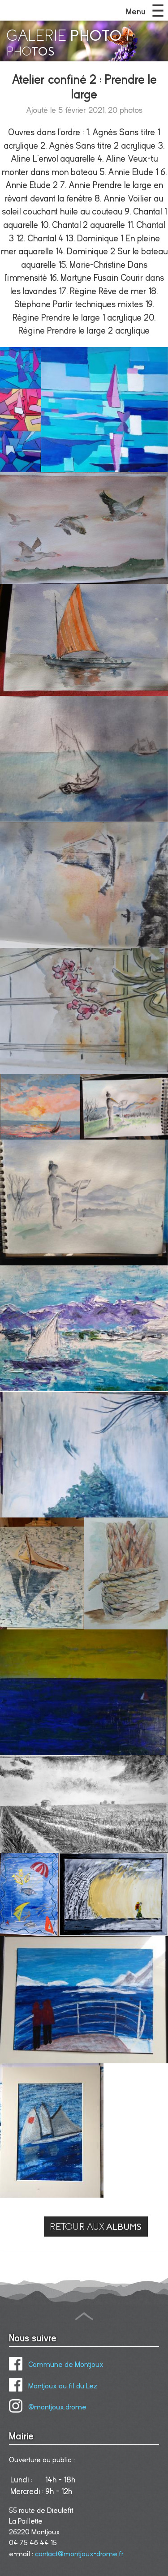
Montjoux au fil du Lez (53, 2386)
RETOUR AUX (96, 2227)
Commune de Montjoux (56, 2365)
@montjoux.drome (47, 2407)
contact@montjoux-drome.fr (79, 2554)
